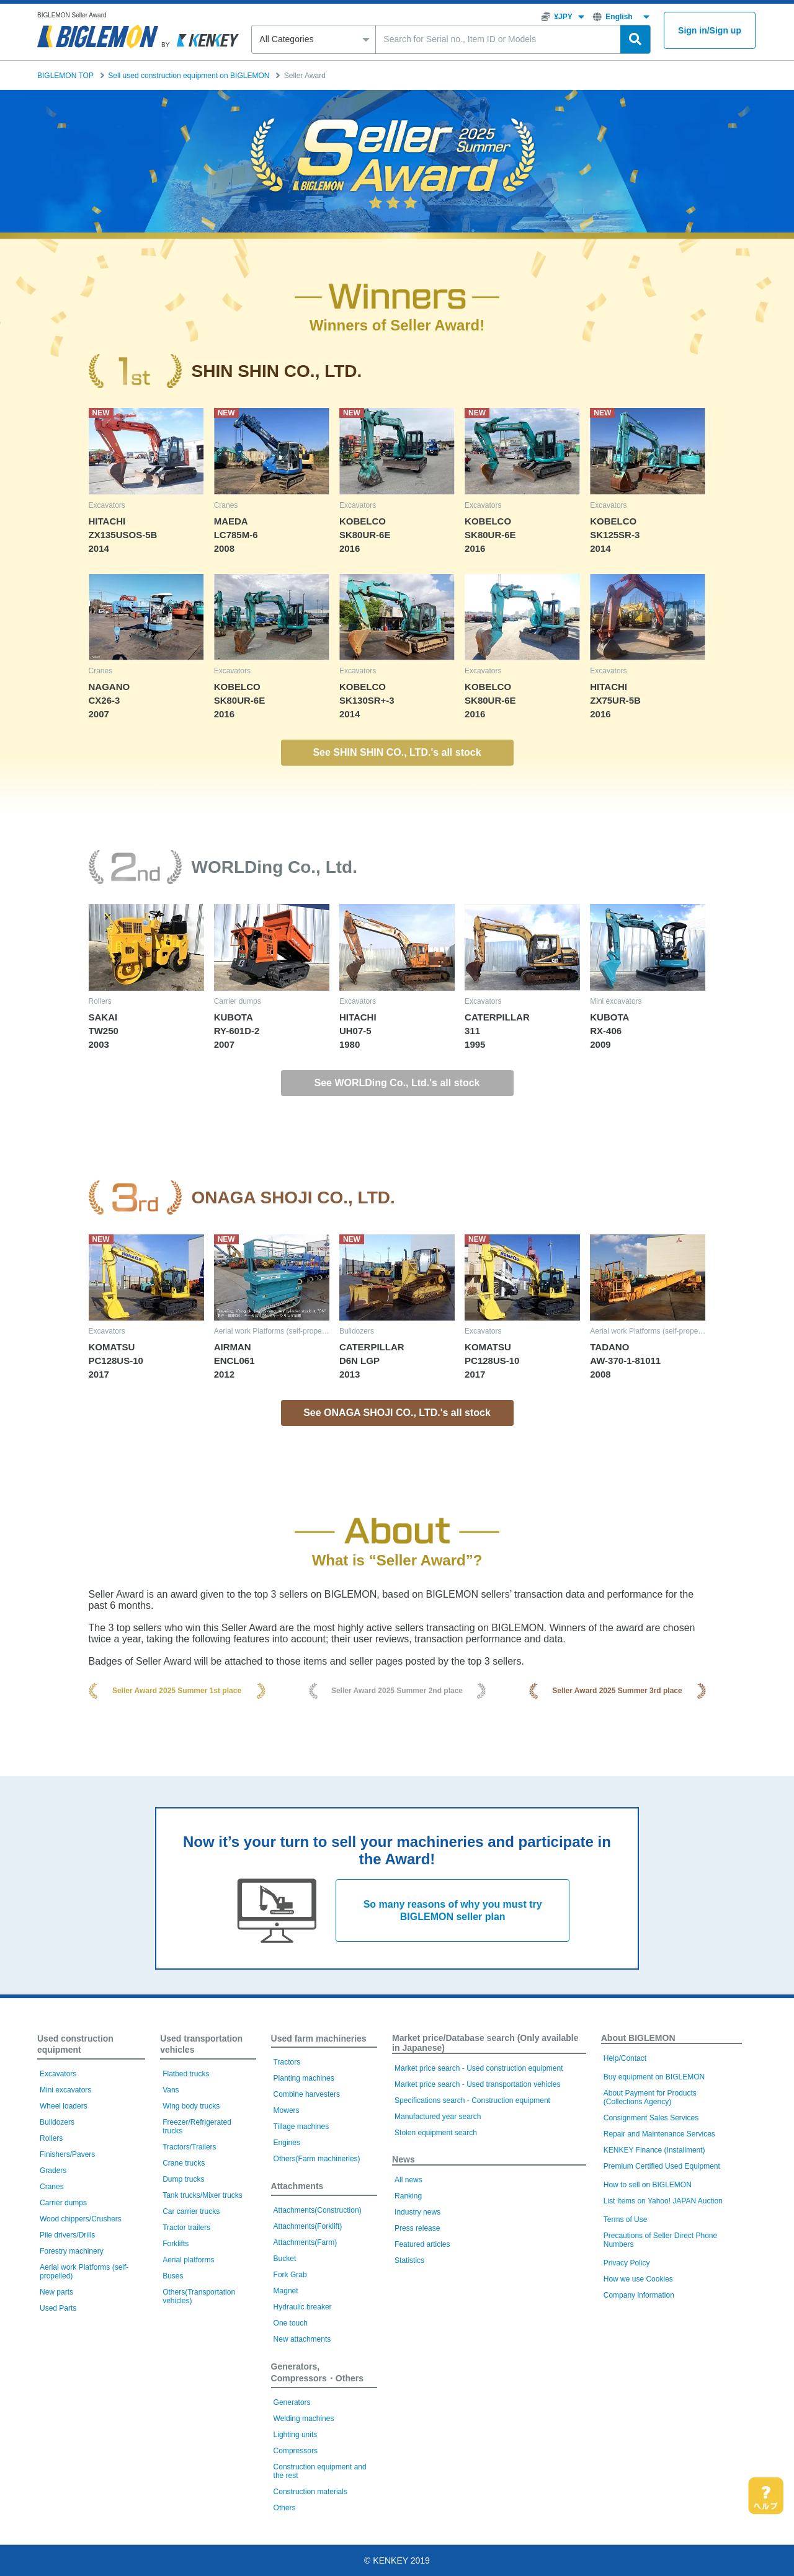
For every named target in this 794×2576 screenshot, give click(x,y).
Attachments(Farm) (305, 2242)
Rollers (51, 2138)
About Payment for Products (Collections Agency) (650, 2097)
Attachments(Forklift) (308, 2226)
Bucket (285, 2258)
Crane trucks (184, 2163)
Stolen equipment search (436, 2132)
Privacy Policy (627, 2263)
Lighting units (296, 2434)
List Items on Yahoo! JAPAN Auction (663, 2201)
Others (285, 2507)
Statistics (409, 2260)
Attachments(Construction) (318, 2210)
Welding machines (304, 2418)
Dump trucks (183, 2179)
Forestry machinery (72, 2251)
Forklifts (176, 2243)
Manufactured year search (438, 2116)
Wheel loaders (63, 2106)
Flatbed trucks (186, 2073)
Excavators (58, 2073)
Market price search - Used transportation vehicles (477, 2084)
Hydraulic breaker (303, 2307)
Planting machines (304, 2078)
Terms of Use (626, 2219)
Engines (287, 2142)
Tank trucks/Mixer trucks (203, 2195)
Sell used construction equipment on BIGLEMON (188, 75)
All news (408, 2179)
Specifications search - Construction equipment (472, 2100)
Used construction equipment (75, 2044)
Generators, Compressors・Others (317, 2372)
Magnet (286, 2290)
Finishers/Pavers (67, 2154)
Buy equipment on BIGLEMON (654, 2077)
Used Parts (58, 2308)
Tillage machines (301, 2126)
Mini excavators (65, 2090)
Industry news (417, 2212)
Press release (417, 2228)
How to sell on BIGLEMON (648, 2184)
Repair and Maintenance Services (659, 2134)
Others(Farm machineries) (317, 2158)
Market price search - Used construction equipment (479, 2068)
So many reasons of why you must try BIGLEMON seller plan (453, 1910)
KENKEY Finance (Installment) (654, 2150)
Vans (171, 2090)
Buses (173, 2276)
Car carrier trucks (191, 2211)
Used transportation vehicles (201, 2044)
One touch (291, 2323)
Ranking (408, 2196)
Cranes (52, 2186)
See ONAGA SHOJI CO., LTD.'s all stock (397, 1412)
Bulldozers (57, 2122)
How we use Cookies (638, 2279)
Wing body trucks (191, 2106)
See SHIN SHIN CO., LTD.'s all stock (397, 752)
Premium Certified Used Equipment (662, 2166)
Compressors (296, 2450)
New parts (56, 2292)
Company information (639, 2295)
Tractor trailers (186, 2227)
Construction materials (310, 2491)
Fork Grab (290, 2274)
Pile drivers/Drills (67, 2235)
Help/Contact (625, 2058)
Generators (292, 2402)
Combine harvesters (307, 2094)
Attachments (297, 2186)
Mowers (287, 2110)
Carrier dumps (63, 2202)
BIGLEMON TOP (65, 75)
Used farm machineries (319, 2038)
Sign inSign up (709, 30)
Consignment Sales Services (651, 2117)
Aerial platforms (188, 2259)
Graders (53, 2170)
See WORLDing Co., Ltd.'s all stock (397, 1083)
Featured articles (422, 2244)
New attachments (302, 2339)
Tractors (287, 2062)
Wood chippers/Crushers (81, 2219)
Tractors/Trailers (189, 2147)
